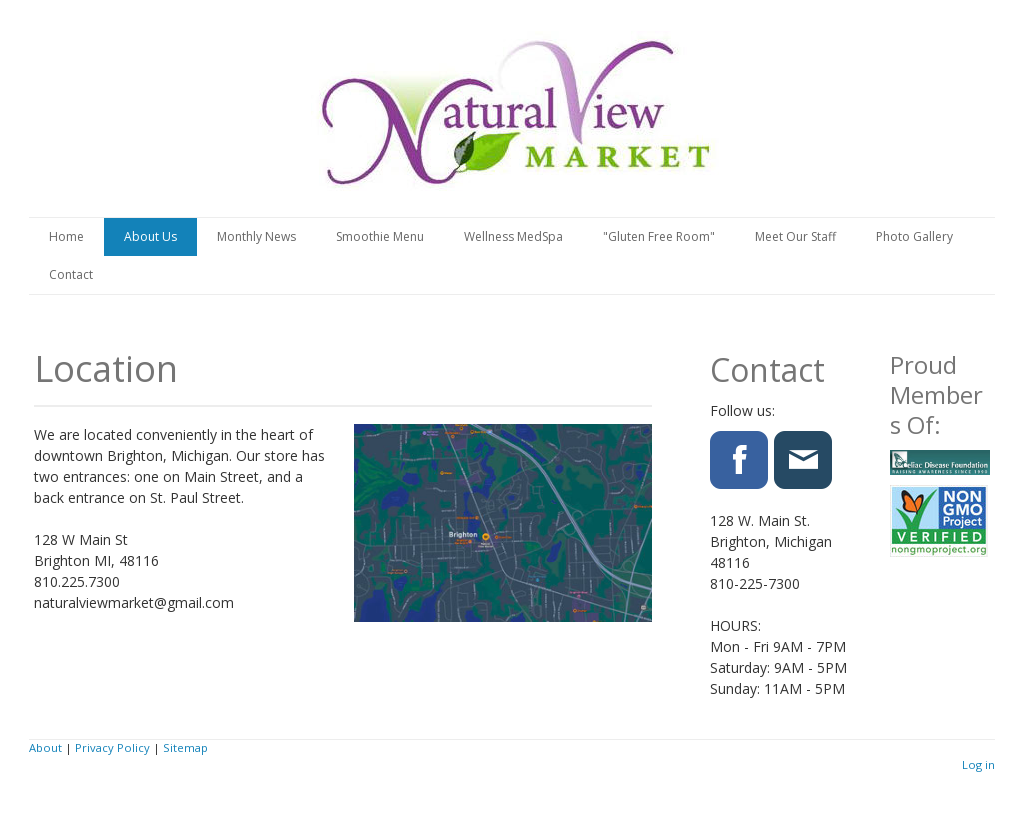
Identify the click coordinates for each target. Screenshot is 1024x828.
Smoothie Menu (380, 236)
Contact (71, 274)
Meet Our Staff (795, 236)
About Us (150, 236)
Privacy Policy (112, 747)
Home (66, 236)
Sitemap (185, 747)
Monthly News (256, 236)
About (45, 747)
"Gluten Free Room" (659, 236)
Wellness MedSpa (513, 236)
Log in (978, 764)
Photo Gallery (914, 236)
